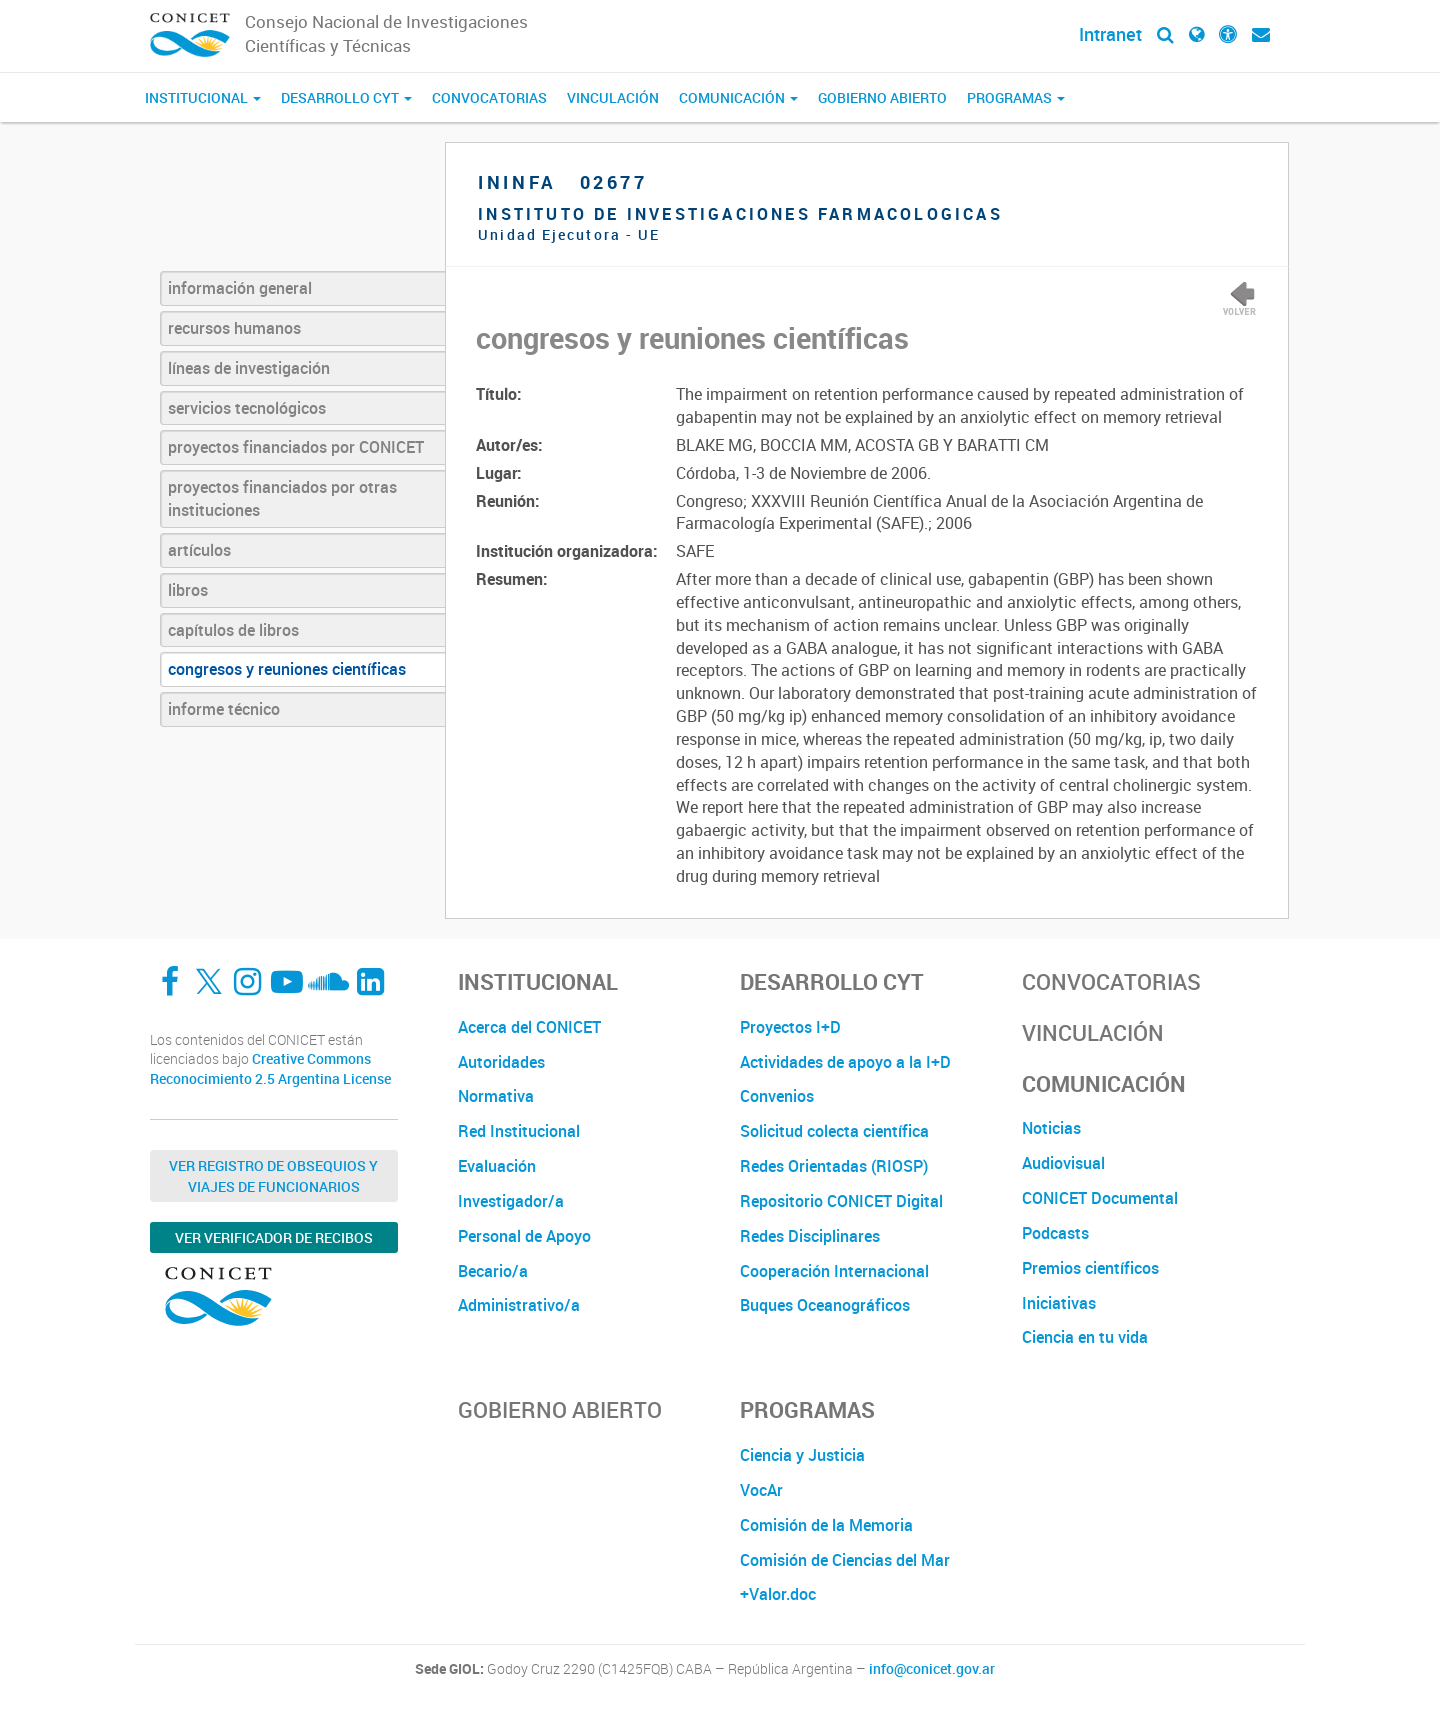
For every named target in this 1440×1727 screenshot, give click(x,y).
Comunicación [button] (738, 97)
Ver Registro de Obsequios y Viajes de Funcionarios (273, 1176)
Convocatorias (489, 97)
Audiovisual (1063, 1163)
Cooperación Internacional (834, 1271)
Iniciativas (1059, 1303)
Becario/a (493, 1271)
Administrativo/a (519, 1305)
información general (240, 288)
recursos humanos (234, 328)
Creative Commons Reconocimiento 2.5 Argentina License (270, 1068)
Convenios (777, 1096)
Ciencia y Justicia (802, 1455)
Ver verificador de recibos (274, 1237)
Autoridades (501, 1062)
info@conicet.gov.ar (932, 1669)
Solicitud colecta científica (834, 1131)
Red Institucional (519, 1131)
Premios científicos (1090, 1268)
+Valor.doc (778, 1594)
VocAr (761, 1490)
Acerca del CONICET (529, 1027)
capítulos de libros (233, 630)
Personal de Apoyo (524, 1236)
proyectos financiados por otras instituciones (282, 498)
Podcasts (1055, 1233)
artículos (199, 550)
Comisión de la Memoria (826, 1525)
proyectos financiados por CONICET (296, 447)
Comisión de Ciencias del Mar (845, 1560)
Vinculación (613, 97)
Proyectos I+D (790, 1027)
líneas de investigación (249, 368)
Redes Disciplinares (810, 1236)
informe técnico (224, 709)
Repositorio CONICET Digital (841, 1201)
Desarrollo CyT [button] (346, 97)
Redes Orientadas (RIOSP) (834, 1166)
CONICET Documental (1100, 1198)
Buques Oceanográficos (825, 1305)
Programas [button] (1016, 97)
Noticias (1051, 1128)
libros (188, 590)
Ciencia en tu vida (1085, 1337)
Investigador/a (511, 1201)
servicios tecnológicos (247, 408)
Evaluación (497, 1166)
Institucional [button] (203, 97)
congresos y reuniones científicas (287, 669)
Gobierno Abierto (882, 97)
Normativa (496, 1096)
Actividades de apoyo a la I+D (845, 1062)
